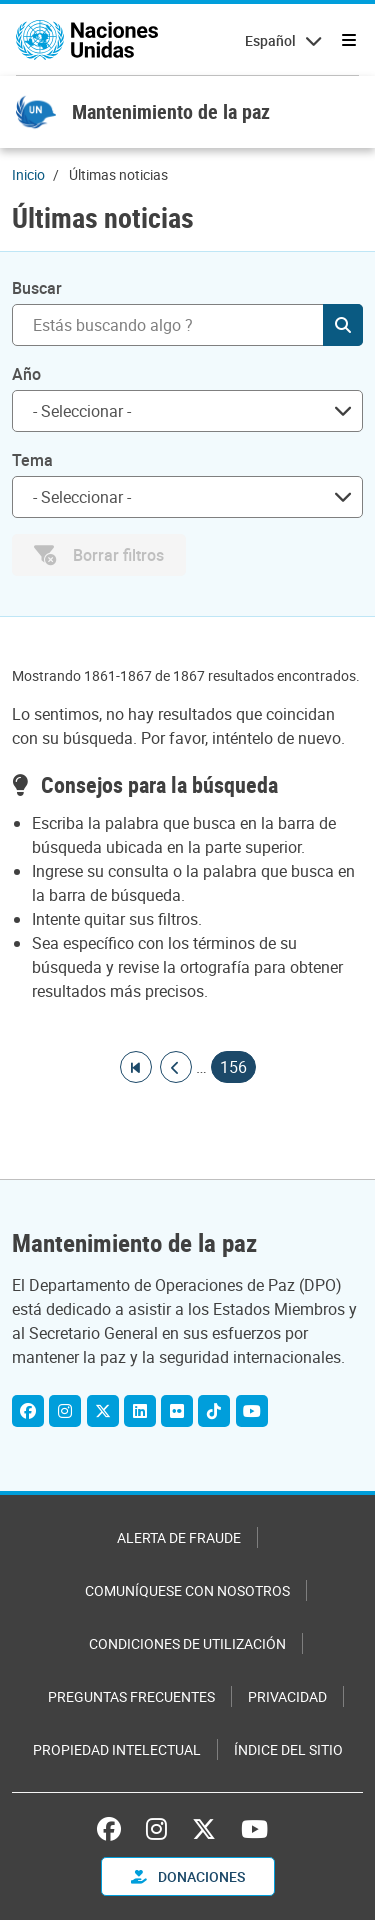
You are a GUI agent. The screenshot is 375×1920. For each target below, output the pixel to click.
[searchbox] (179, 411)
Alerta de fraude (179, 1537)
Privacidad (287, 1696)
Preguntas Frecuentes (131, 1696)
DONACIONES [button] (188, 1876)
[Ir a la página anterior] (176, 1067)
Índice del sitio (288, 1749)
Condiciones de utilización (187, 1643)
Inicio (28, 174)
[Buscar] (187, 325)
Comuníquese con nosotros (187, 1590)
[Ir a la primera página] (136, 1067)
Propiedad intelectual (117, 1749)
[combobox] (187, 411)
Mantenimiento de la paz (171, 111)
